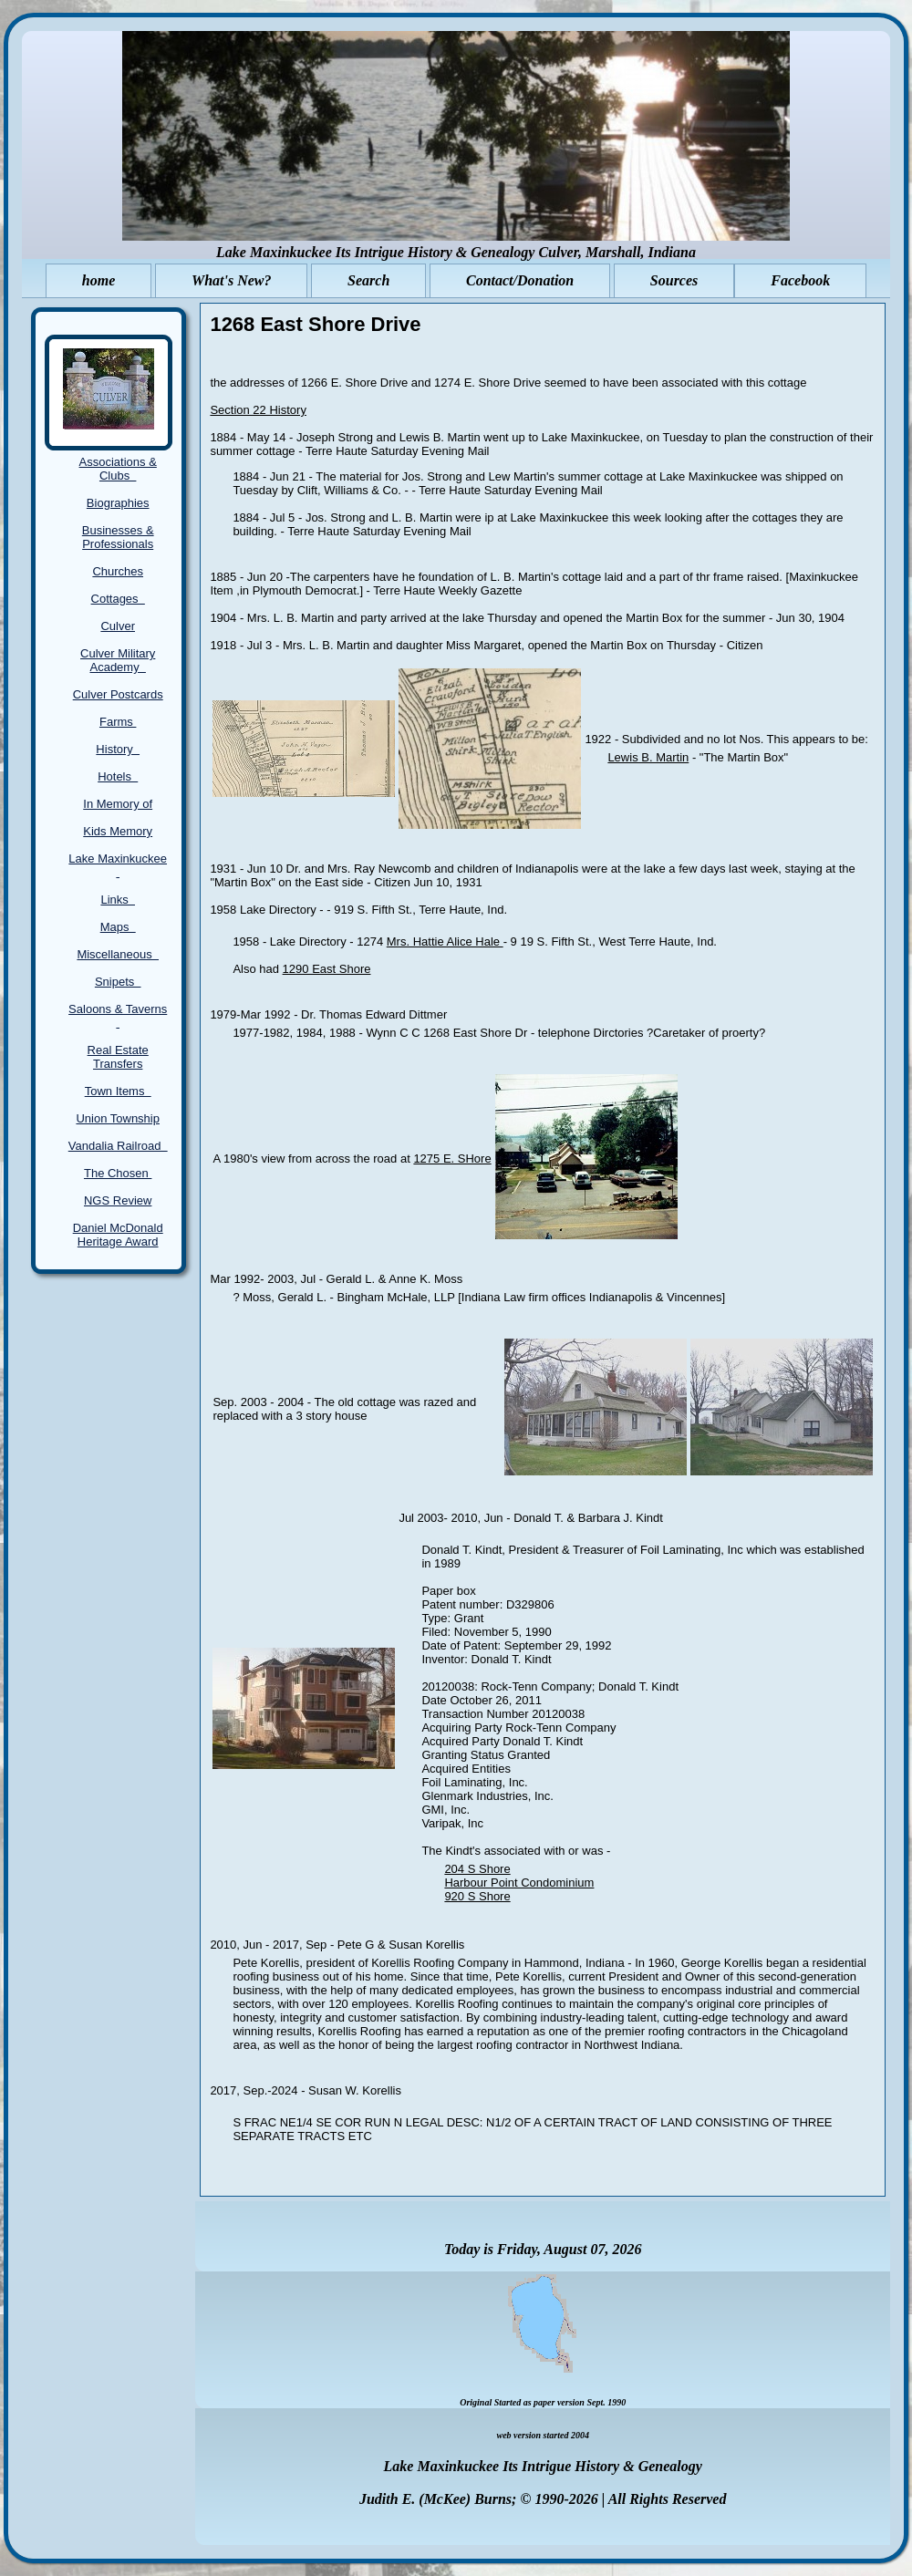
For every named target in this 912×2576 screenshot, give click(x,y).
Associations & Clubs (118, 468)
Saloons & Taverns (117, 1015)
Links (117, 899)
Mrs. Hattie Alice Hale (445, 941)
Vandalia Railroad (118, 1146)
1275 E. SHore (452, 1158)
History (118, 749)
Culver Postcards (118, 694)
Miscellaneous (118, 954)
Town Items (118, 1091)
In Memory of (117, 804)
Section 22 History (258, 410)
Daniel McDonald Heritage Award (118, 1234)
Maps (118, 927)
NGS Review (117, 1200)
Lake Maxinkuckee (117, 865)
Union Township (118, 1118)
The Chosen (117, 1173)
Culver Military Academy (117, 660)
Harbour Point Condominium (519, 1882)
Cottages (118, 598)
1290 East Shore (327, 969)
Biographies (118, 503)
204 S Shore (477, 1869)
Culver (117, 626)
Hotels (118, 776)
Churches (117, 571)
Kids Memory (117, 831)
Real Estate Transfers (118, 1057)
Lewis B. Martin (648, 757)
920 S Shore (477, 1896)
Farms (117, 722)
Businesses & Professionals (118, 537)
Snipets (118, 981)
